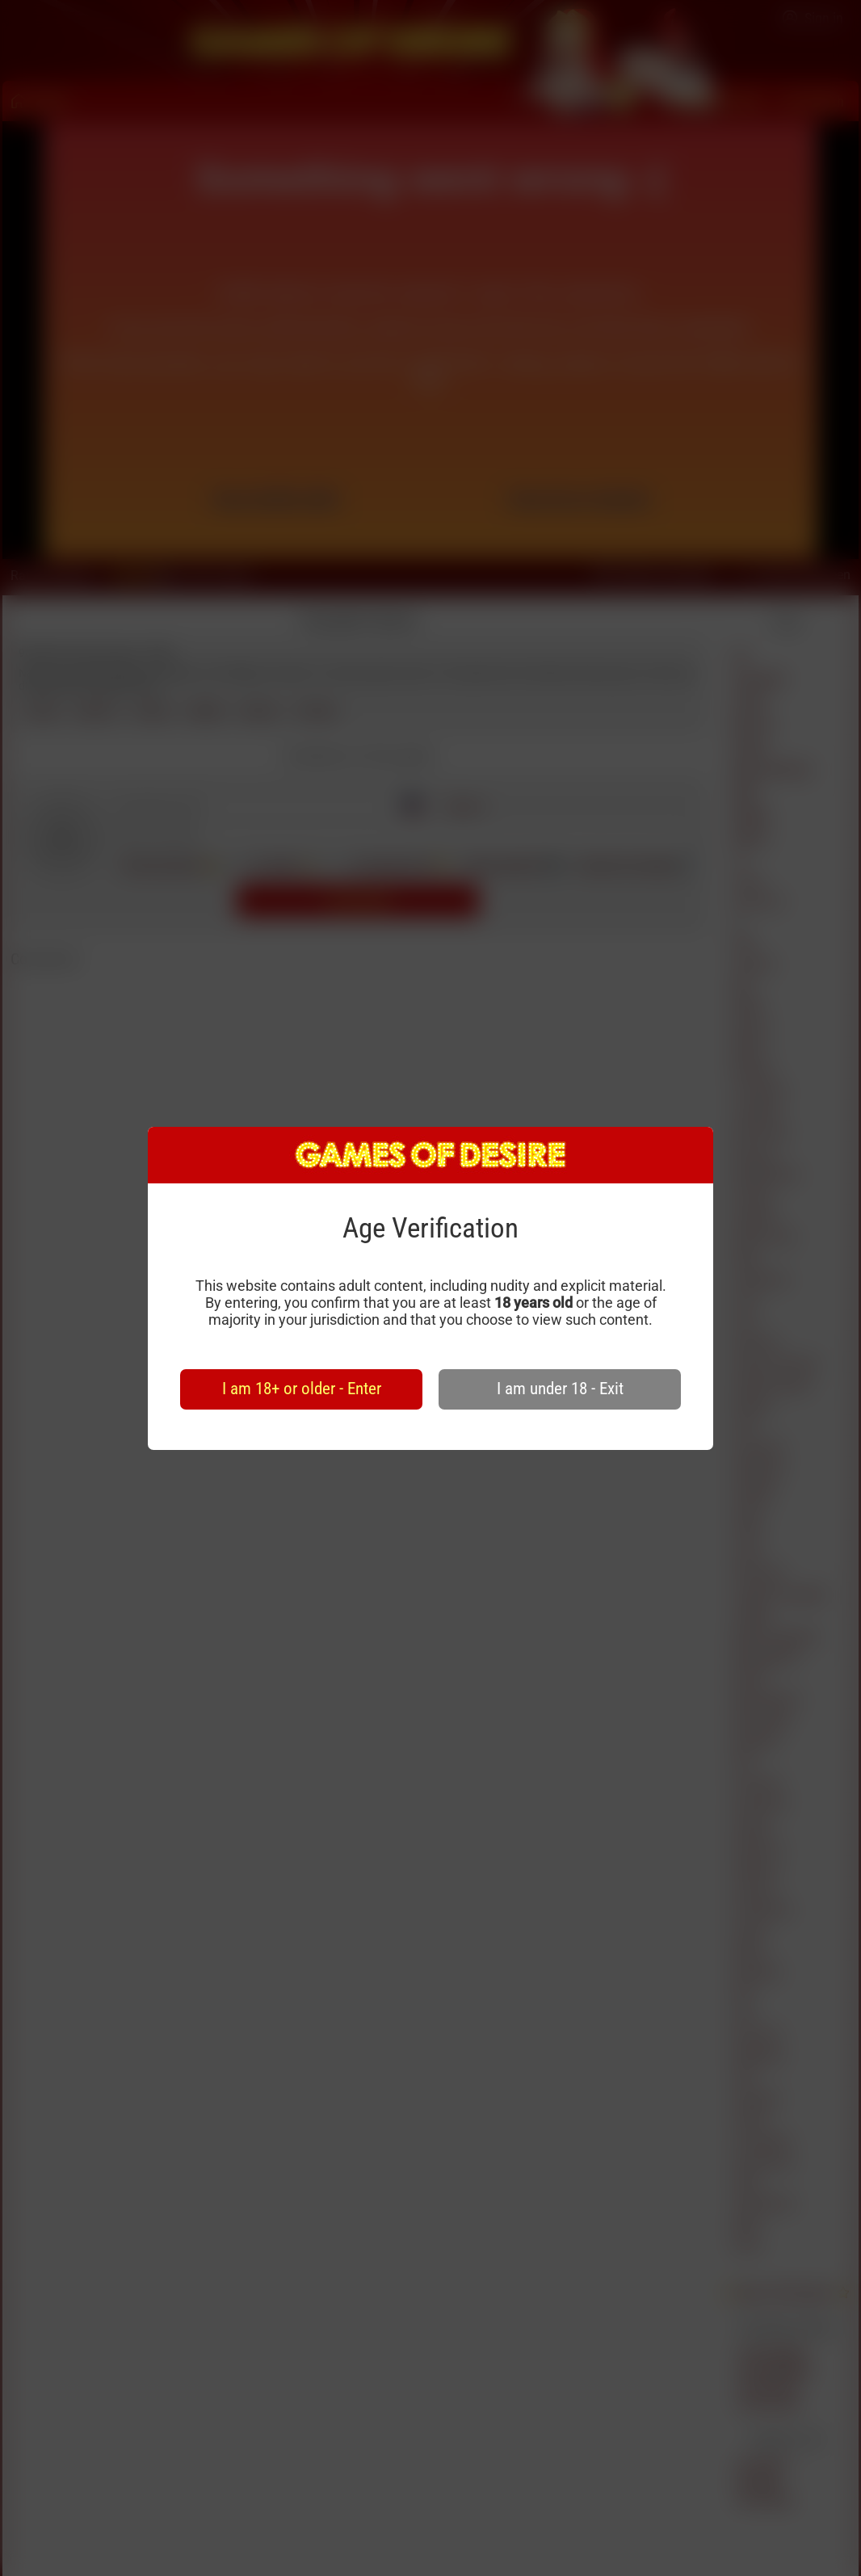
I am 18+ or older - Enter (301, 1388)
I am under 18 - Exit (560, 1388)
